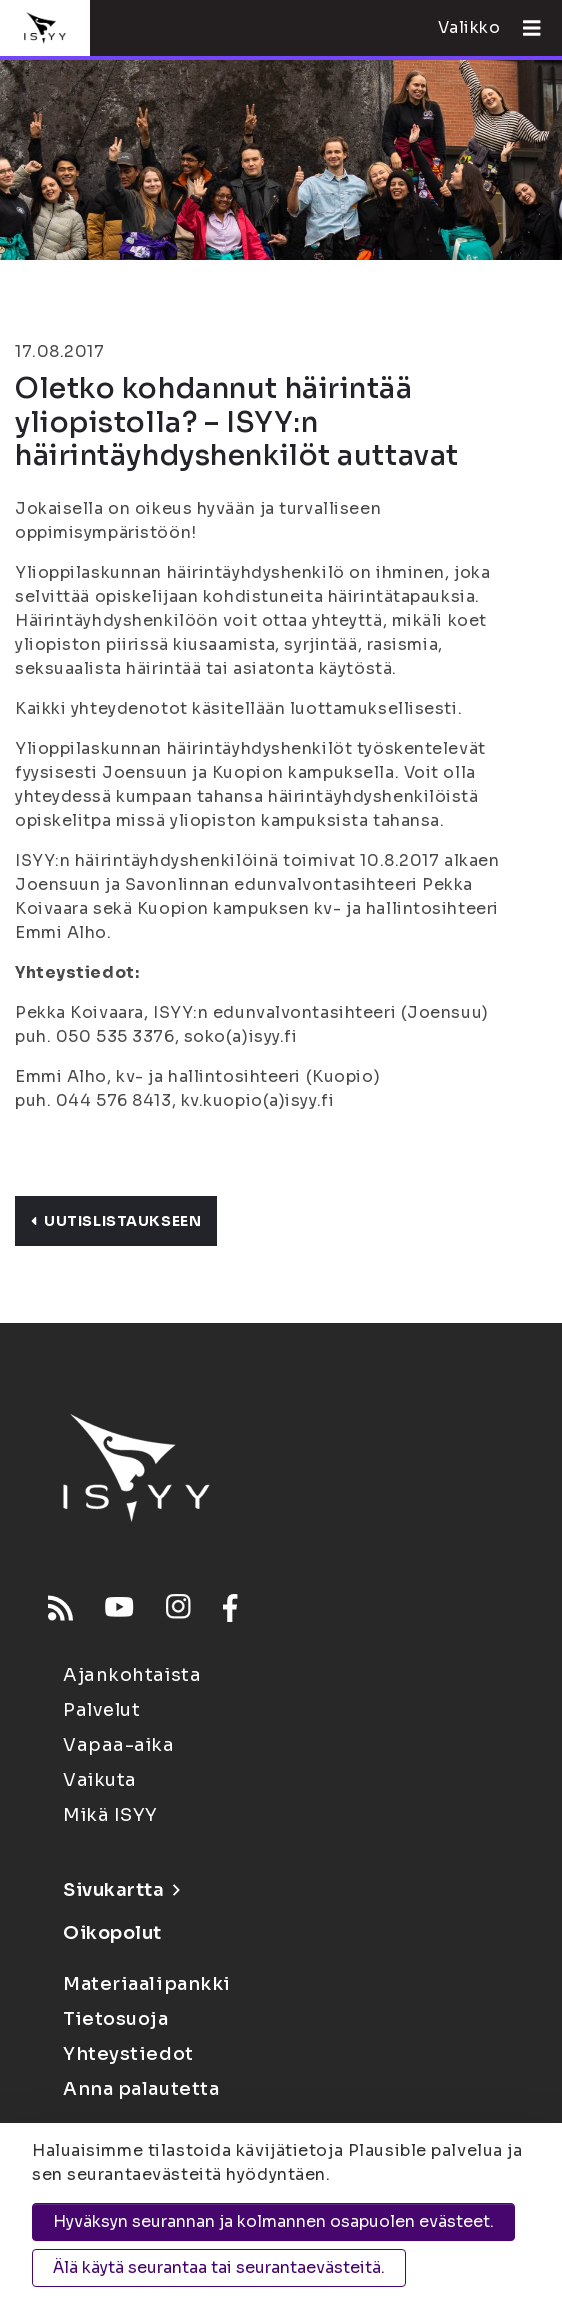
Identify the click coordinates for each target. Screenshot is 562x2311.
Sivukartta (121, 1890)
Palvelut (101, 1710)
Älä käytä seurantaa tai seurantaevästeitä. (219, 2267)
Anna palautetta (141, 2089)
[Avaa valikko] (524, 28)
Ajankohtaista (132, 1675)
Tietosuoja (116, 2019)
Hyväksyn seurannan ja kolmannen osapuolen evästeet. (273, 2221)
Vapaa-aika (119, 1745)
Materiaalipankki (147, 1984)
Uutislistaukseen (116, 1221)
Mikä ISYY (110, 1815)
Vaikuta (100, 1780)
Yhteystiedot (128, 2054)
